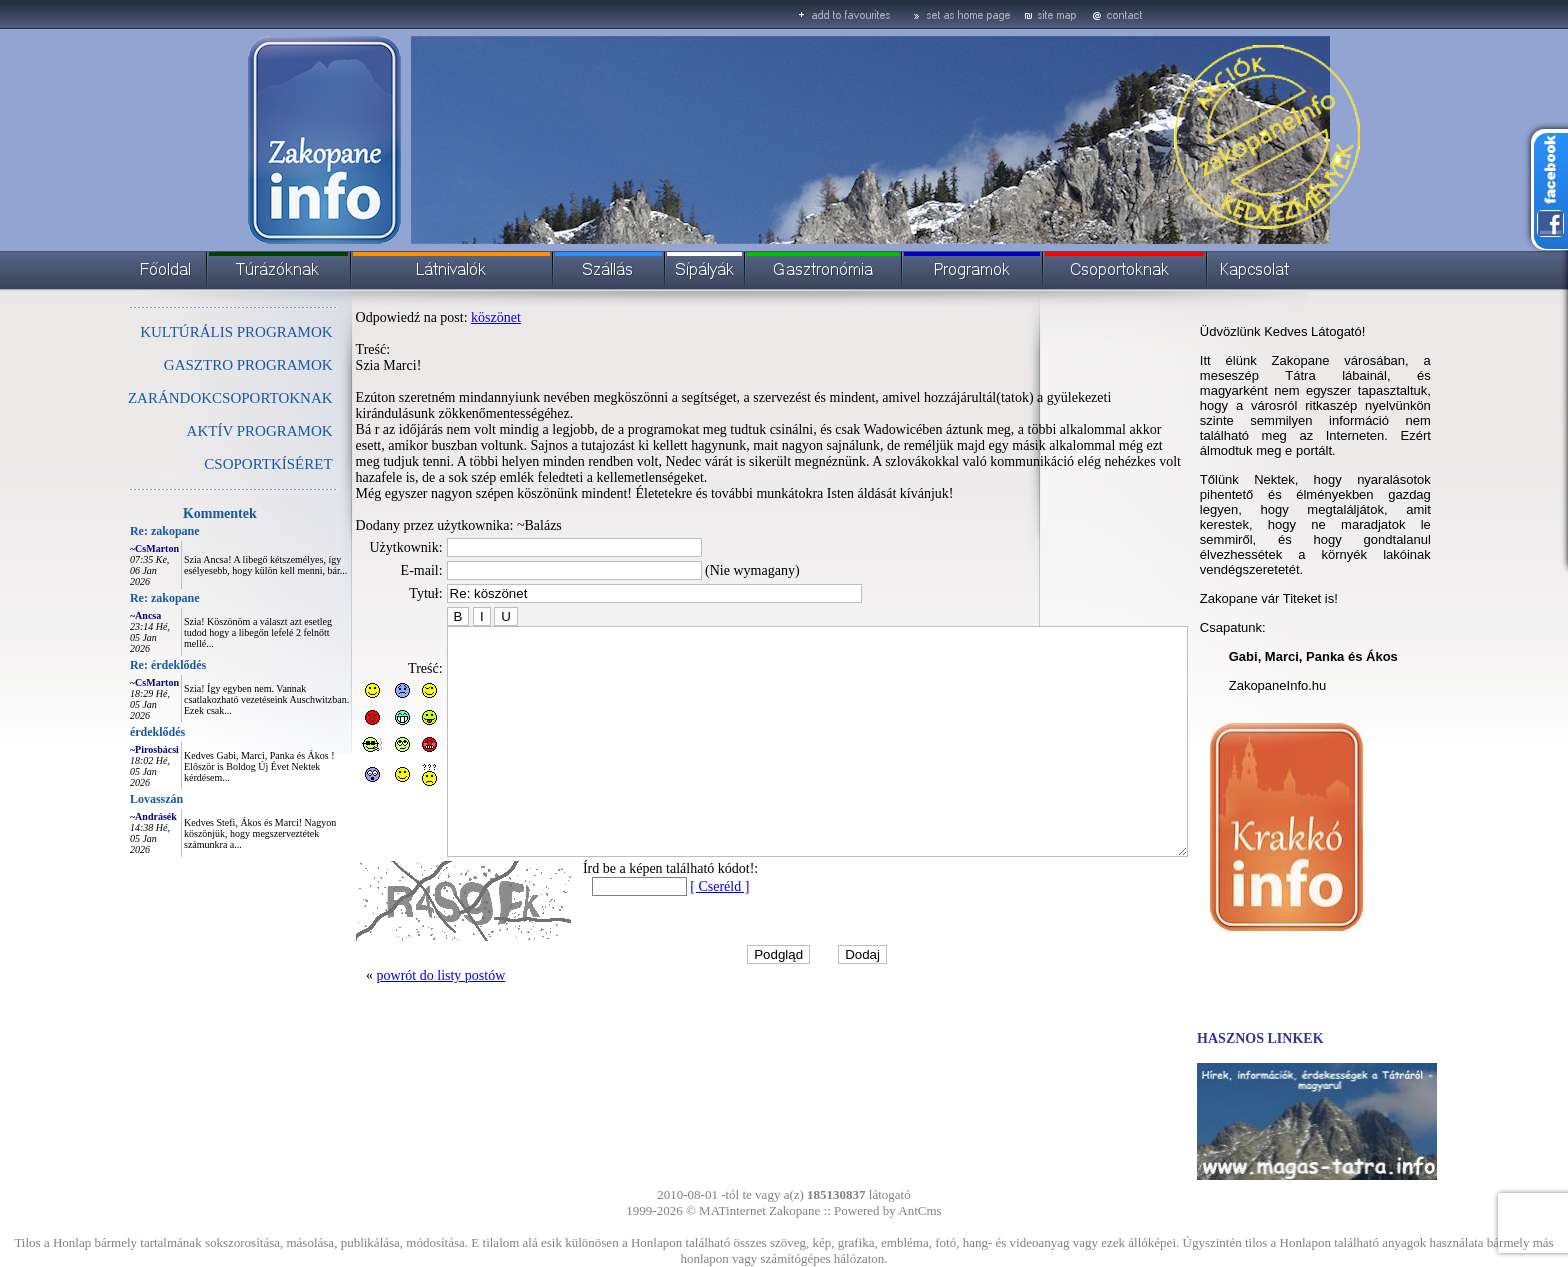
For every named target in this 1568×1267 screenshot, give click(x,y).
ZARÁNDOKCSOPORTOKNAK (185, 398)
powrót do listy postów (396, 1020)
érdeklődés (112, 732)
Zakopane (794, 1210)
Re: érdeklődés (123, 665)
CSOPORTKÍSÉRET (223, 464)
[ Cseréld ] (674, 931)
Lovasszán (111, 799)
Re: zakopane (120, 531)
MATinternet (732, 1210)
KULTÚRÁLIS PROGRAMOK (191, 332)
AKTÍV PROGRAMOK (215, 431)
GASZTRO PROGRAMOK (203, 365)
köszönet (451, 317)
